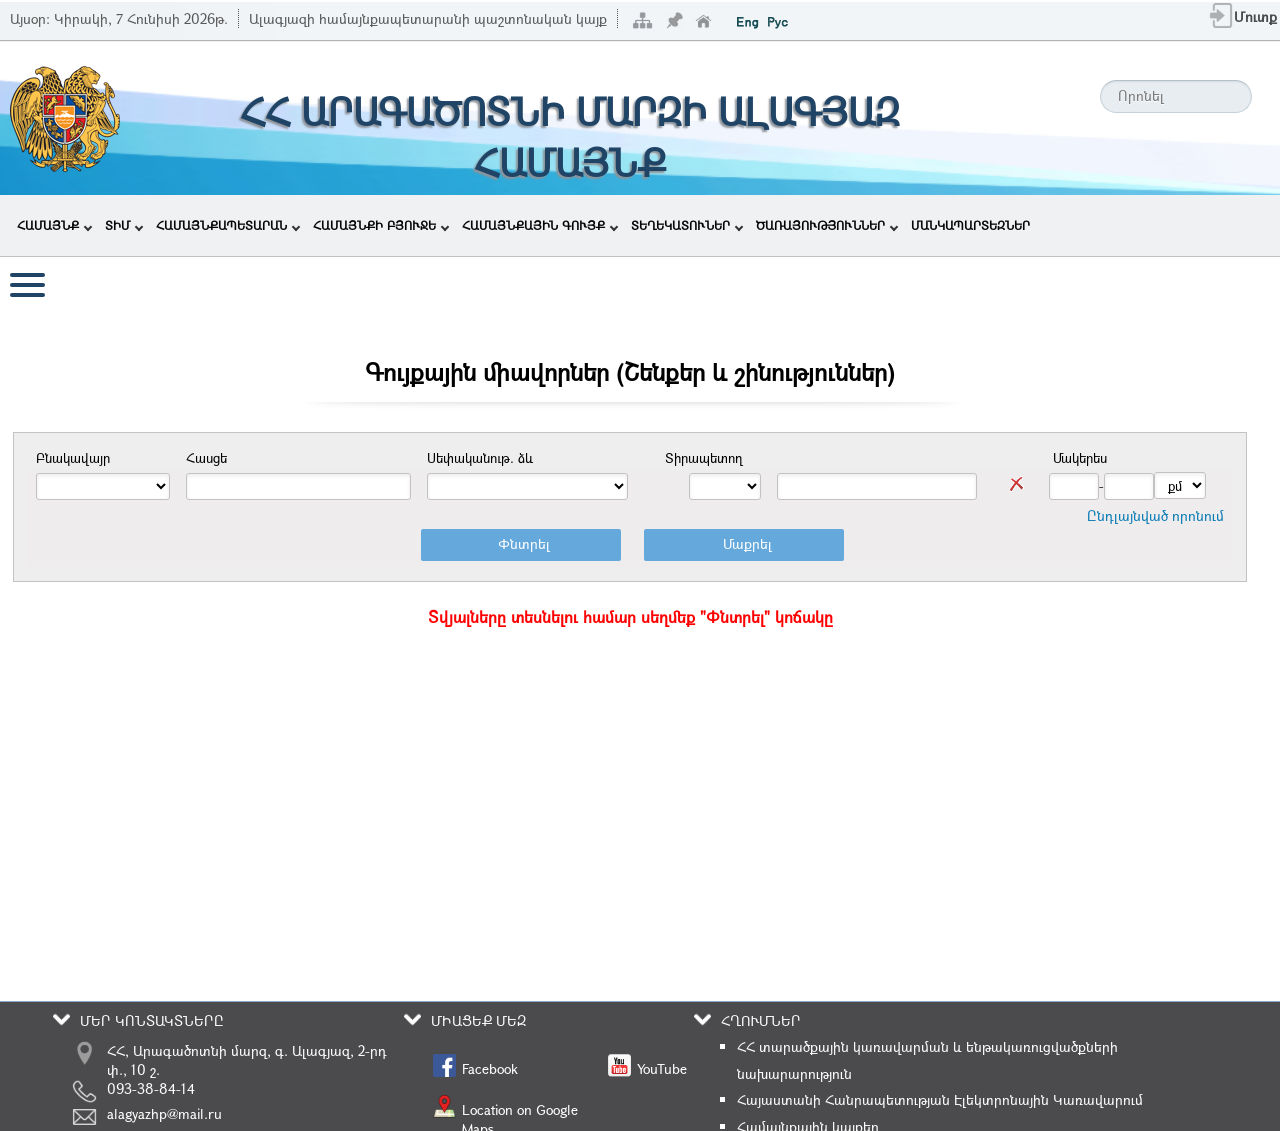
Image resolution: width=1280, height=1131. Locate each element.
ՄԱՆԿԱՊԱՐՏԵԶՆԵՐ (970, 225)
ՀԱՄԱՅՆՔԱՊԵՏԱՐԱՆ (228, 225)
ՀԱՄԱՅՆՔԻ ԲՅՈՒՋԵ (381, 225)
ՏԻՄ (124, 225)
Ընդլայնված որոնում (1155, 515)
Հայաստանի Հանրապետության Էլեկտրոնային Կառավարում (940, 1099)
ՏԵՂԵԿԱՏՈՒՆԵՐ (687, 225)
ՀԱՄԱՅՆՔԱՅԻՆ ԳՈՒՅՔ (540, 225)
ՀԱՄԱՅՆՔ (54, 225)
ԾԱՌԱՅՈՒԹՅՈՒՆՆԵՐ (827, 225)
